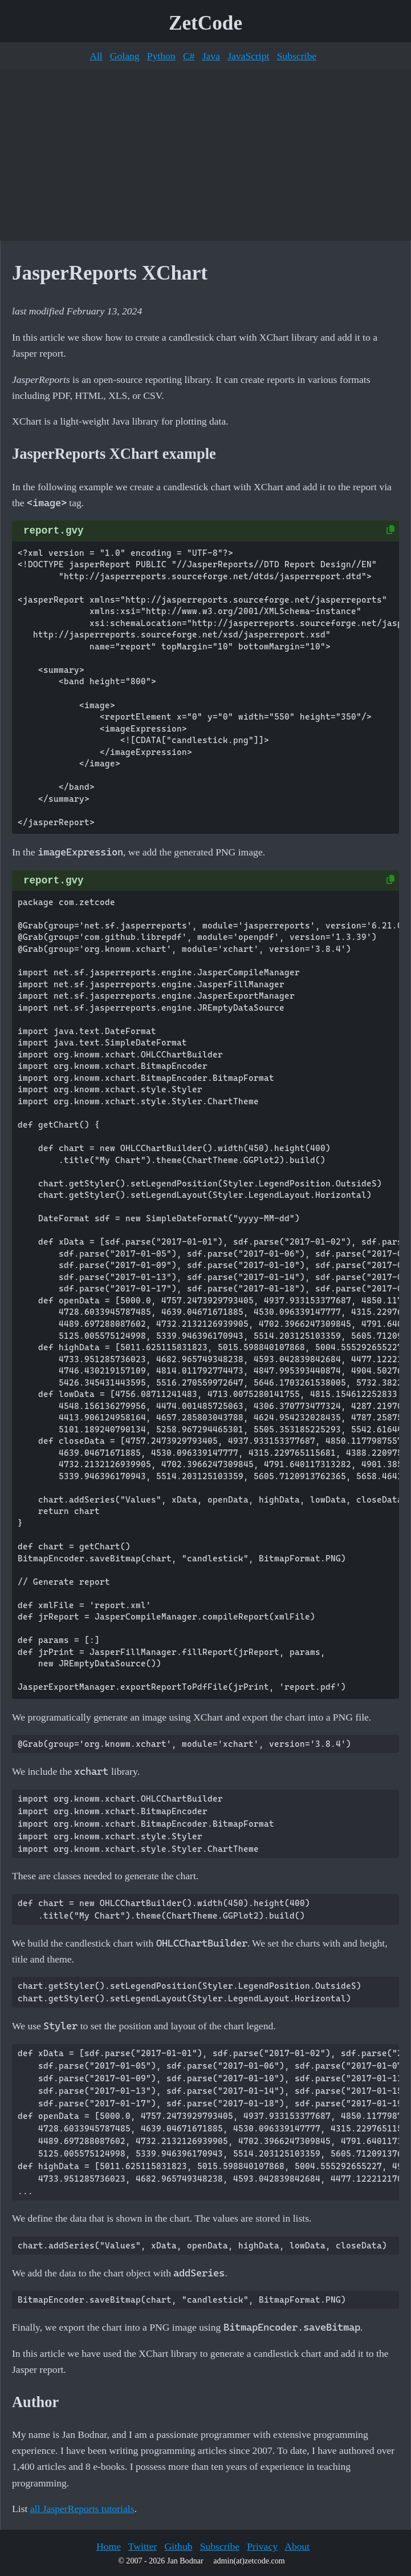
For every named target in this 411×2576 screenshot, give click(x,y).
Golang (125, 56)
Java (211, 56)
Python (161, 56)
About (297, 2546)
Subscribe (296, 56)
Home (108, 2546)
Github (179, 2546)
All (95, 56)
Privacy (262, 2546)
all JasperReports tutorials (82, 2508)
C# (189, 56)
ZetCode (205, 23)
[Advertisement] (205, 155)
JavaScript (248, 56)
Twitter (142, 2546)
